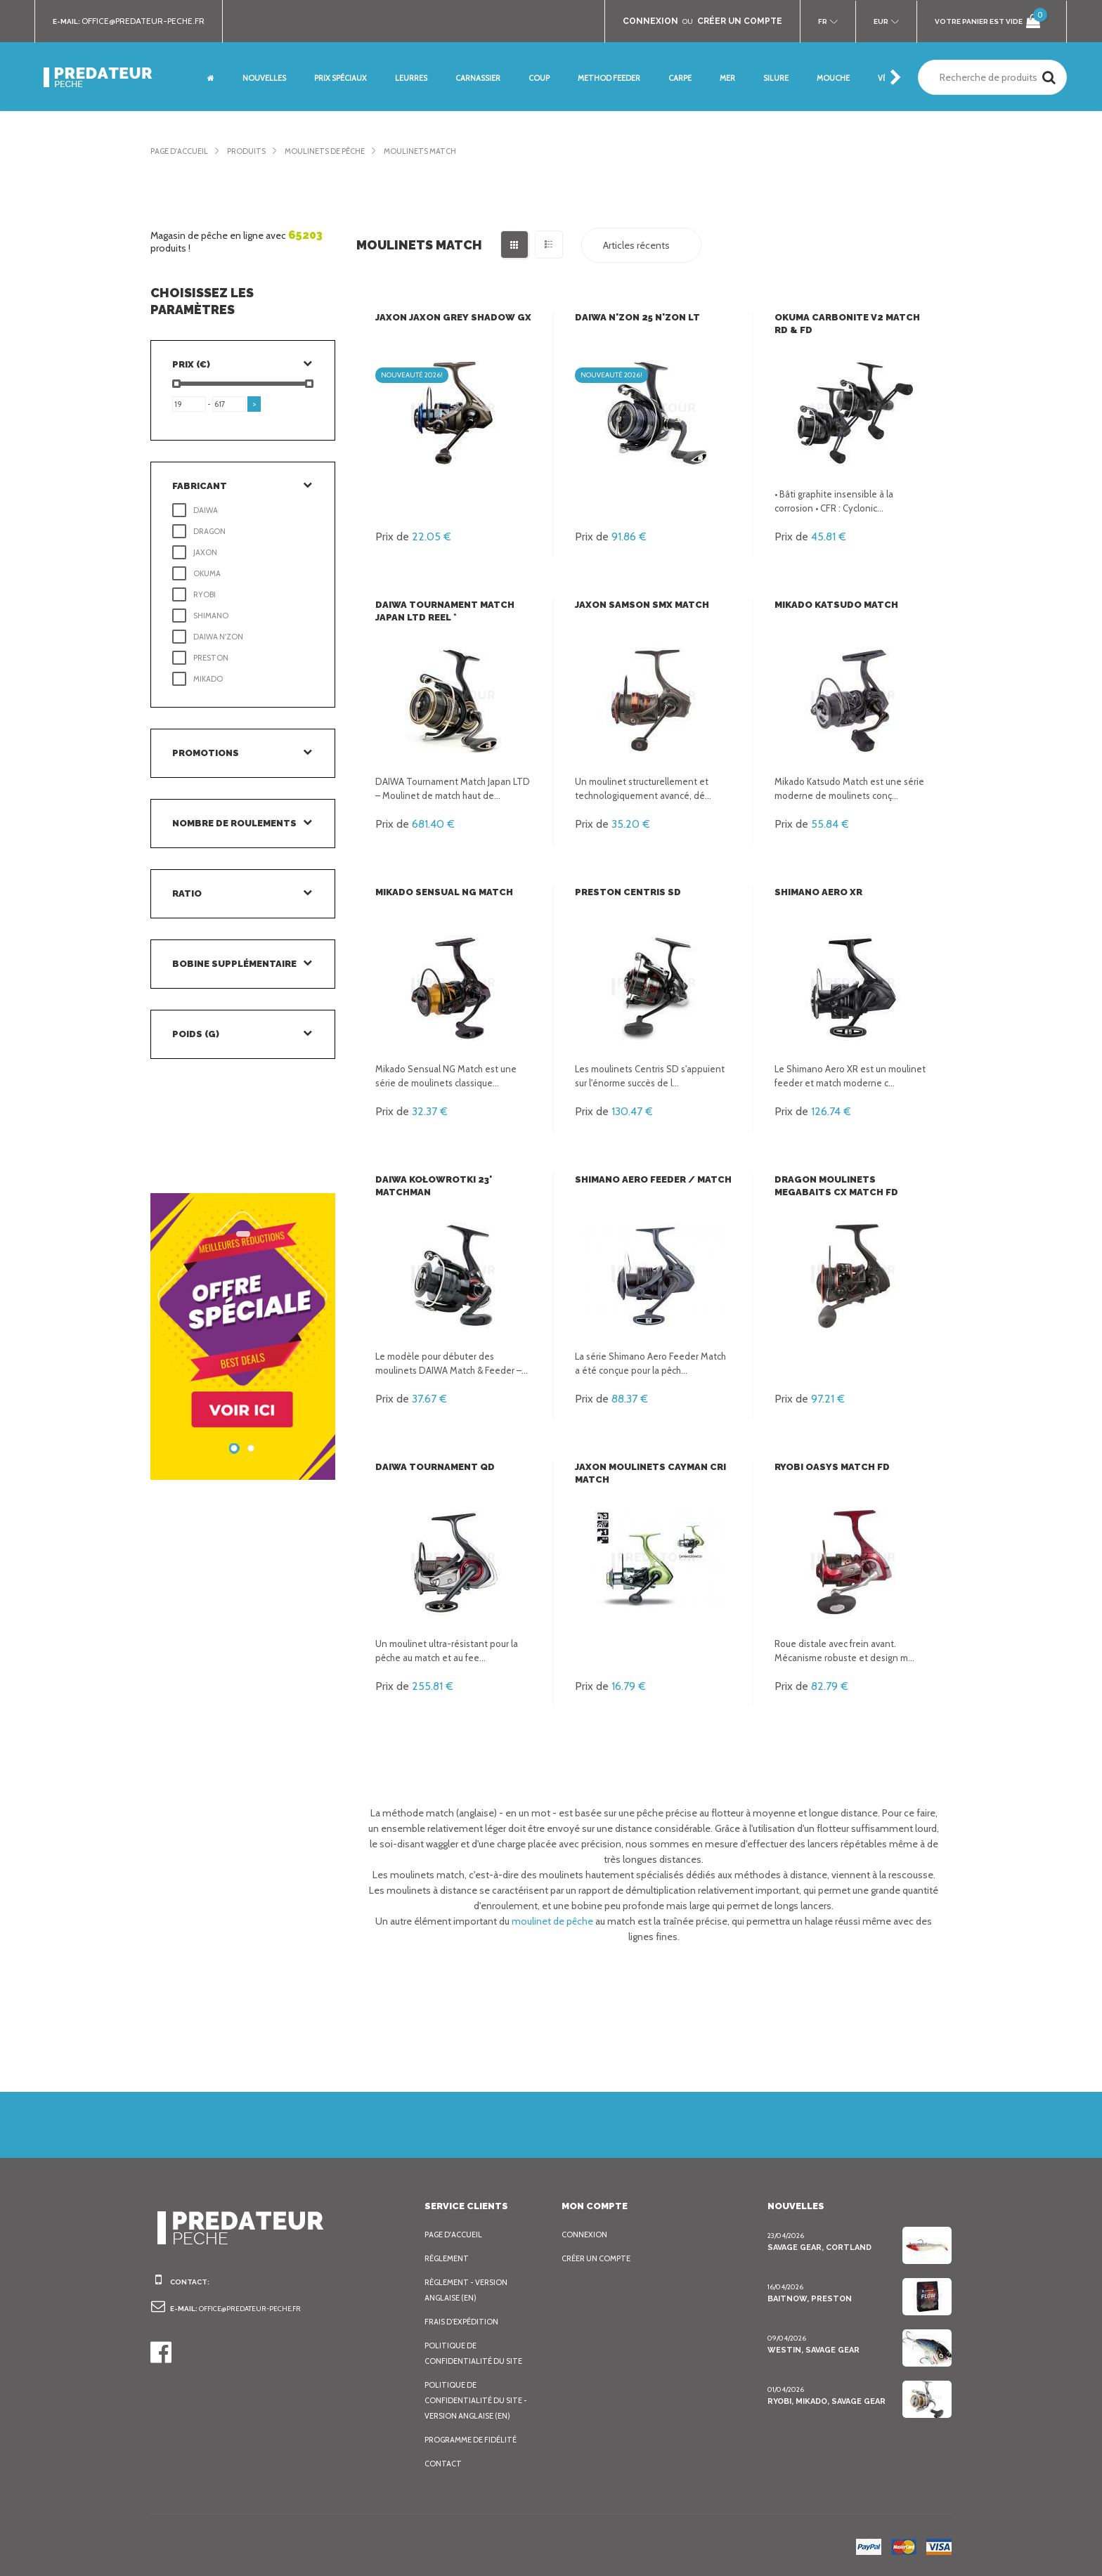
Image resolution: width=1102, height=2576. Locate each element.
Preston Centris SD (624, 892)
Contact (441, 2463)
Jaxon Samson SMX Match (638, 604)
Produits (244, 151)
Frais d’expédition (460, 2322)
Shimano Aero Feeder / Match (649, 1179)
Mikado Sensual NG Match (440, 892)
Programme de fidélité (469, 2440)
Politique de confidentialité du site (481, 2353)
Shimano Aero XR (816, 892)
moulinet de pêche (545, 1921)
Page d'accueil (178, 151)
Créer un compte (595, 2258)
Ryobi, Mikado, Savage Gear (823, 2401)
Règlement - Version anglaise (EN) (464, 2290)
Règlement (445, 2258)
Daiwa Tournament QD (431, 1467)
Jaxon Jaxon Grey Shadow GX (448, 317)
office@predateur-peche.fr (140, 20)
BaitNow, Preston (805, 2298)
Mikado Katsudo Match (832, 604)
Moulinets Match (414, 151)
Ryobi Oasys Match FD (828, 1467)
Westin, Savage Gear (810, 2350)
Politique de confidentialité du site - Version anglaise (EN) (481, 2400)
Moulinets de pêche (322, 151)
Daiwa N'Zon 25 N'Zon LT (633, 317)
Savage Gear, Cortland (816, 2247)
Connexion (583, 2234)
